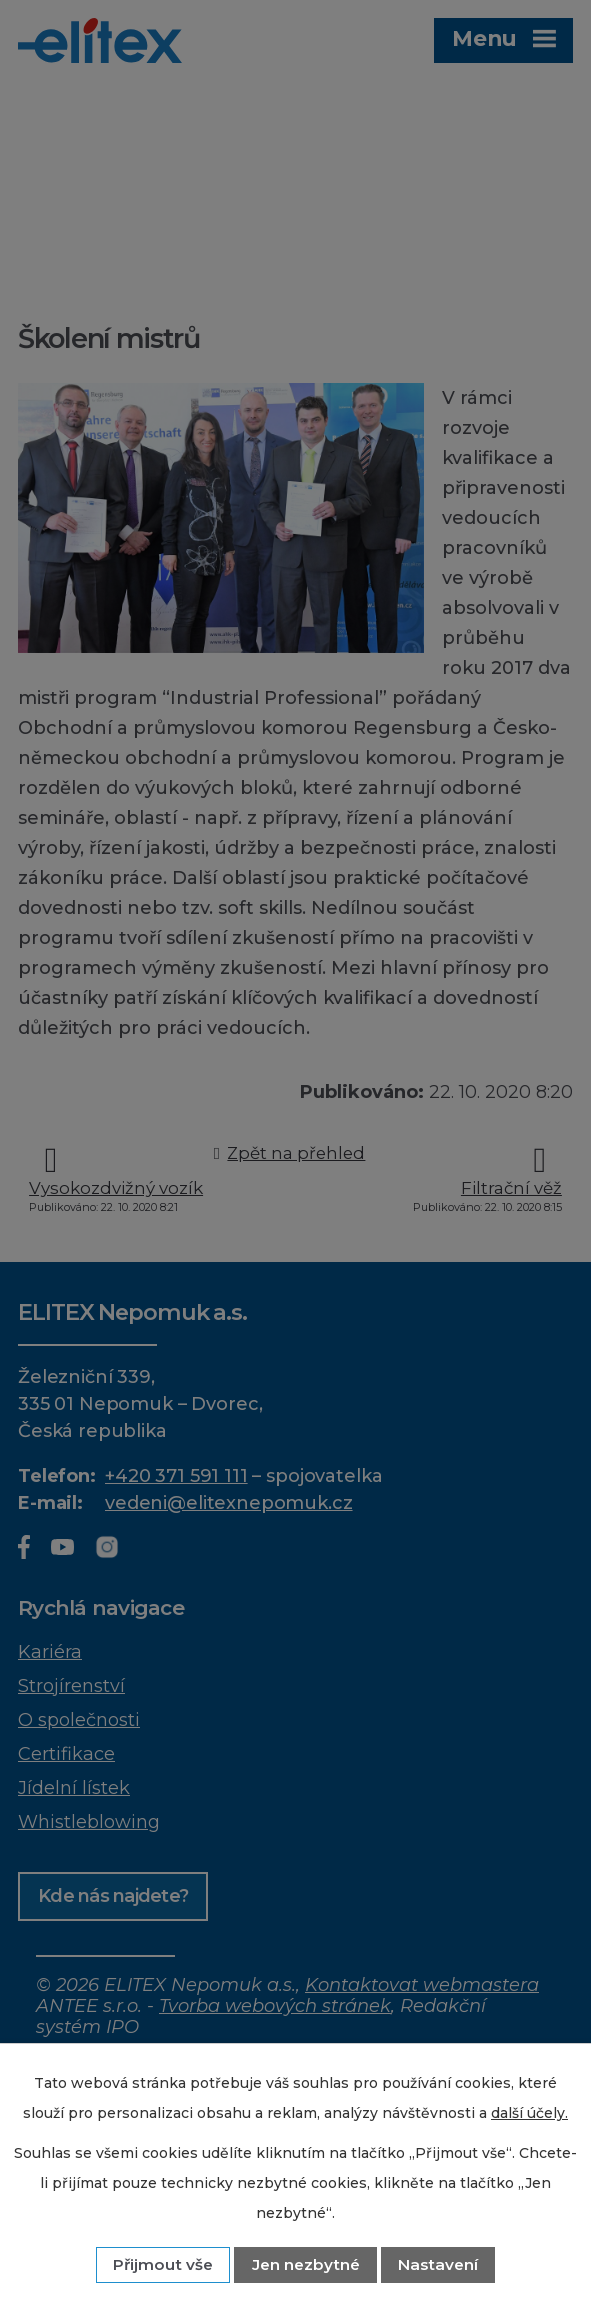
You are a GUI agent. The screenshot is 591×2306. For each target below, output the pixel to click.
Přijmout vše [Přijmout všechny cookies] (163, 2264)
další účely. (529, 2113)
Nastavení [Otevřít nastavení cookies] (438, 2264)
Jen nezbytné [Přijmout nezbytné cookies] (306, 2264)
